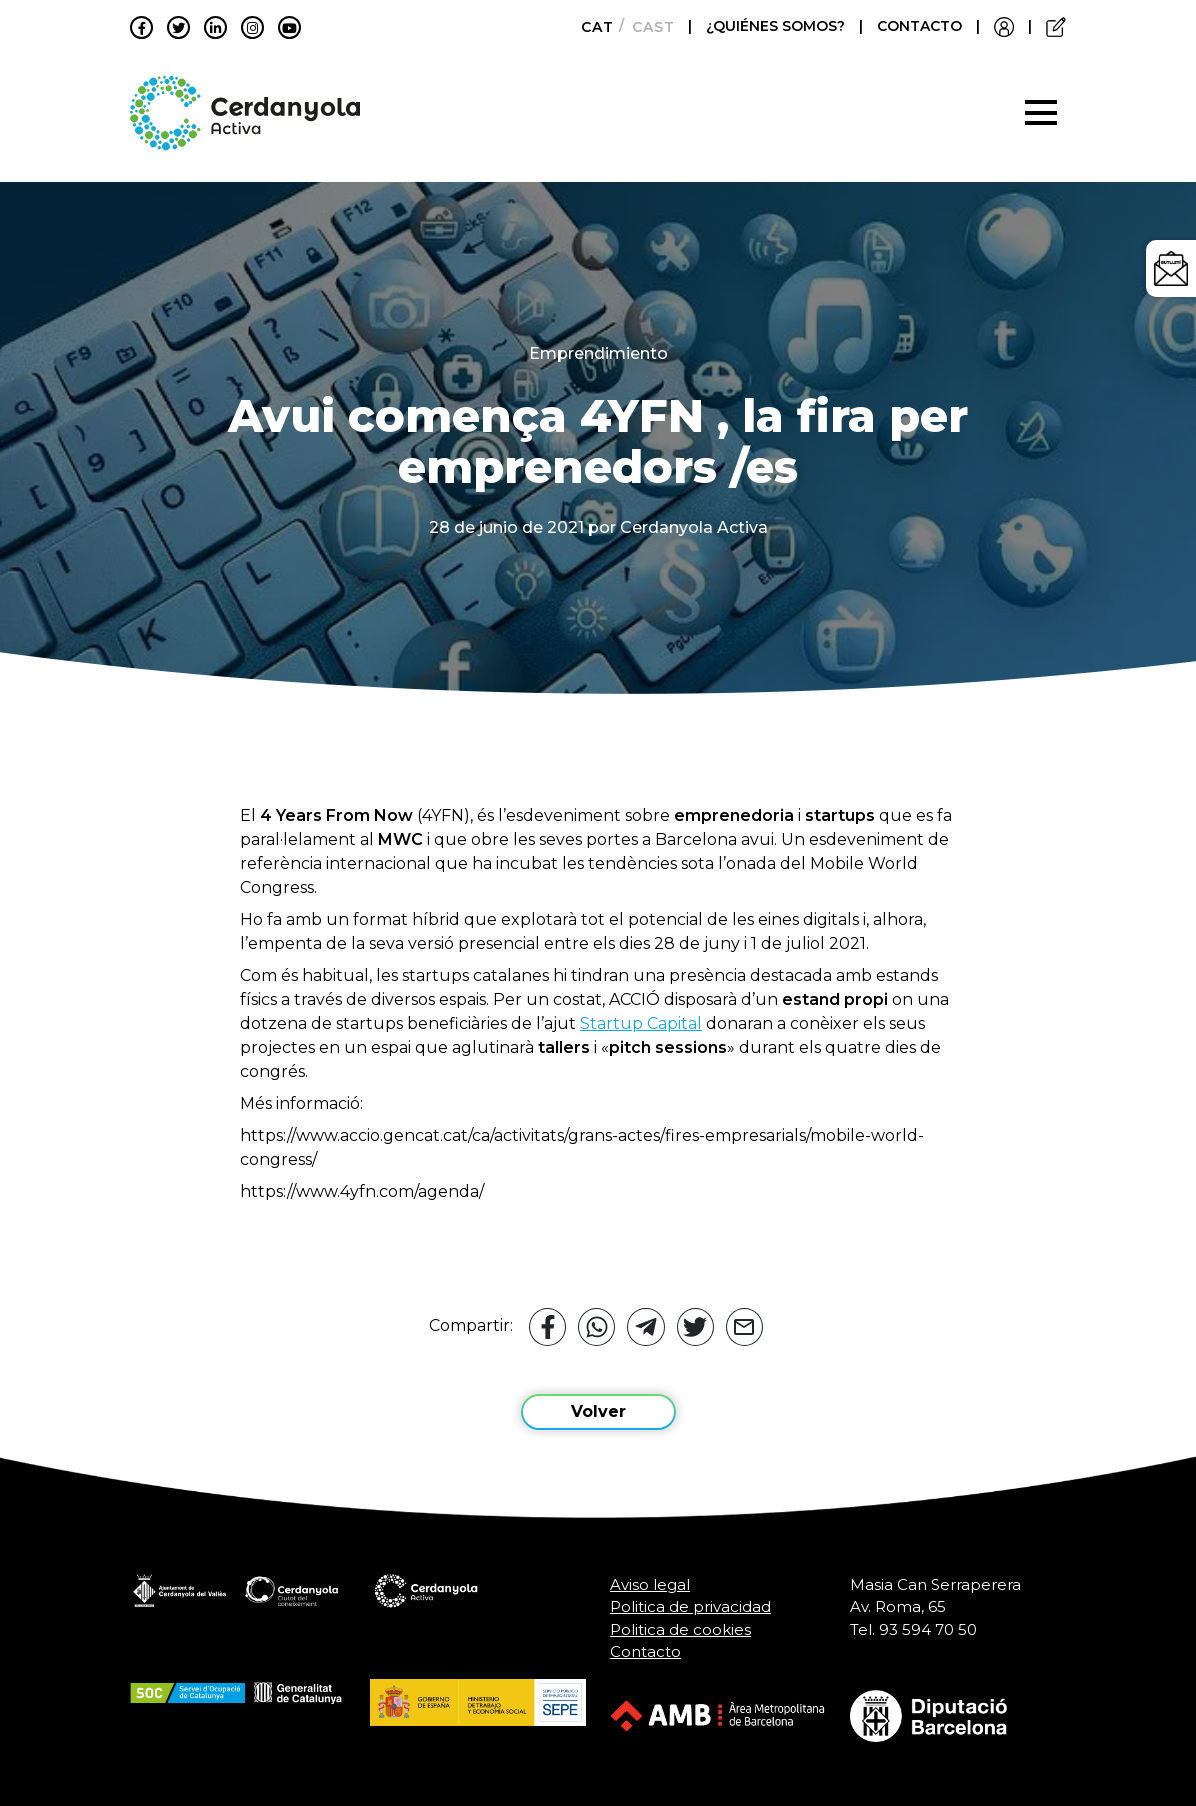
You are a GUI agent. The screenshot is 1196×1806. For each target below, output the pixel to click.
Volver (598, 1411)
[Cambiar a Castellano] (647, 27)
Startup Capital (641, 1023)
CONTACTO (919, 26)
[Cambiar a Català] (591, 27)
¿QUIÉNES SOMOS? (777, 26)
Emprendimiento (598, 353)
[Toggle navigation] (1041, 113)
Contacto (645, 1651)
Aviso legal (650, 1584)
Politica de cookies (680, 1629)
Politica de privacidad (690, 1606)
